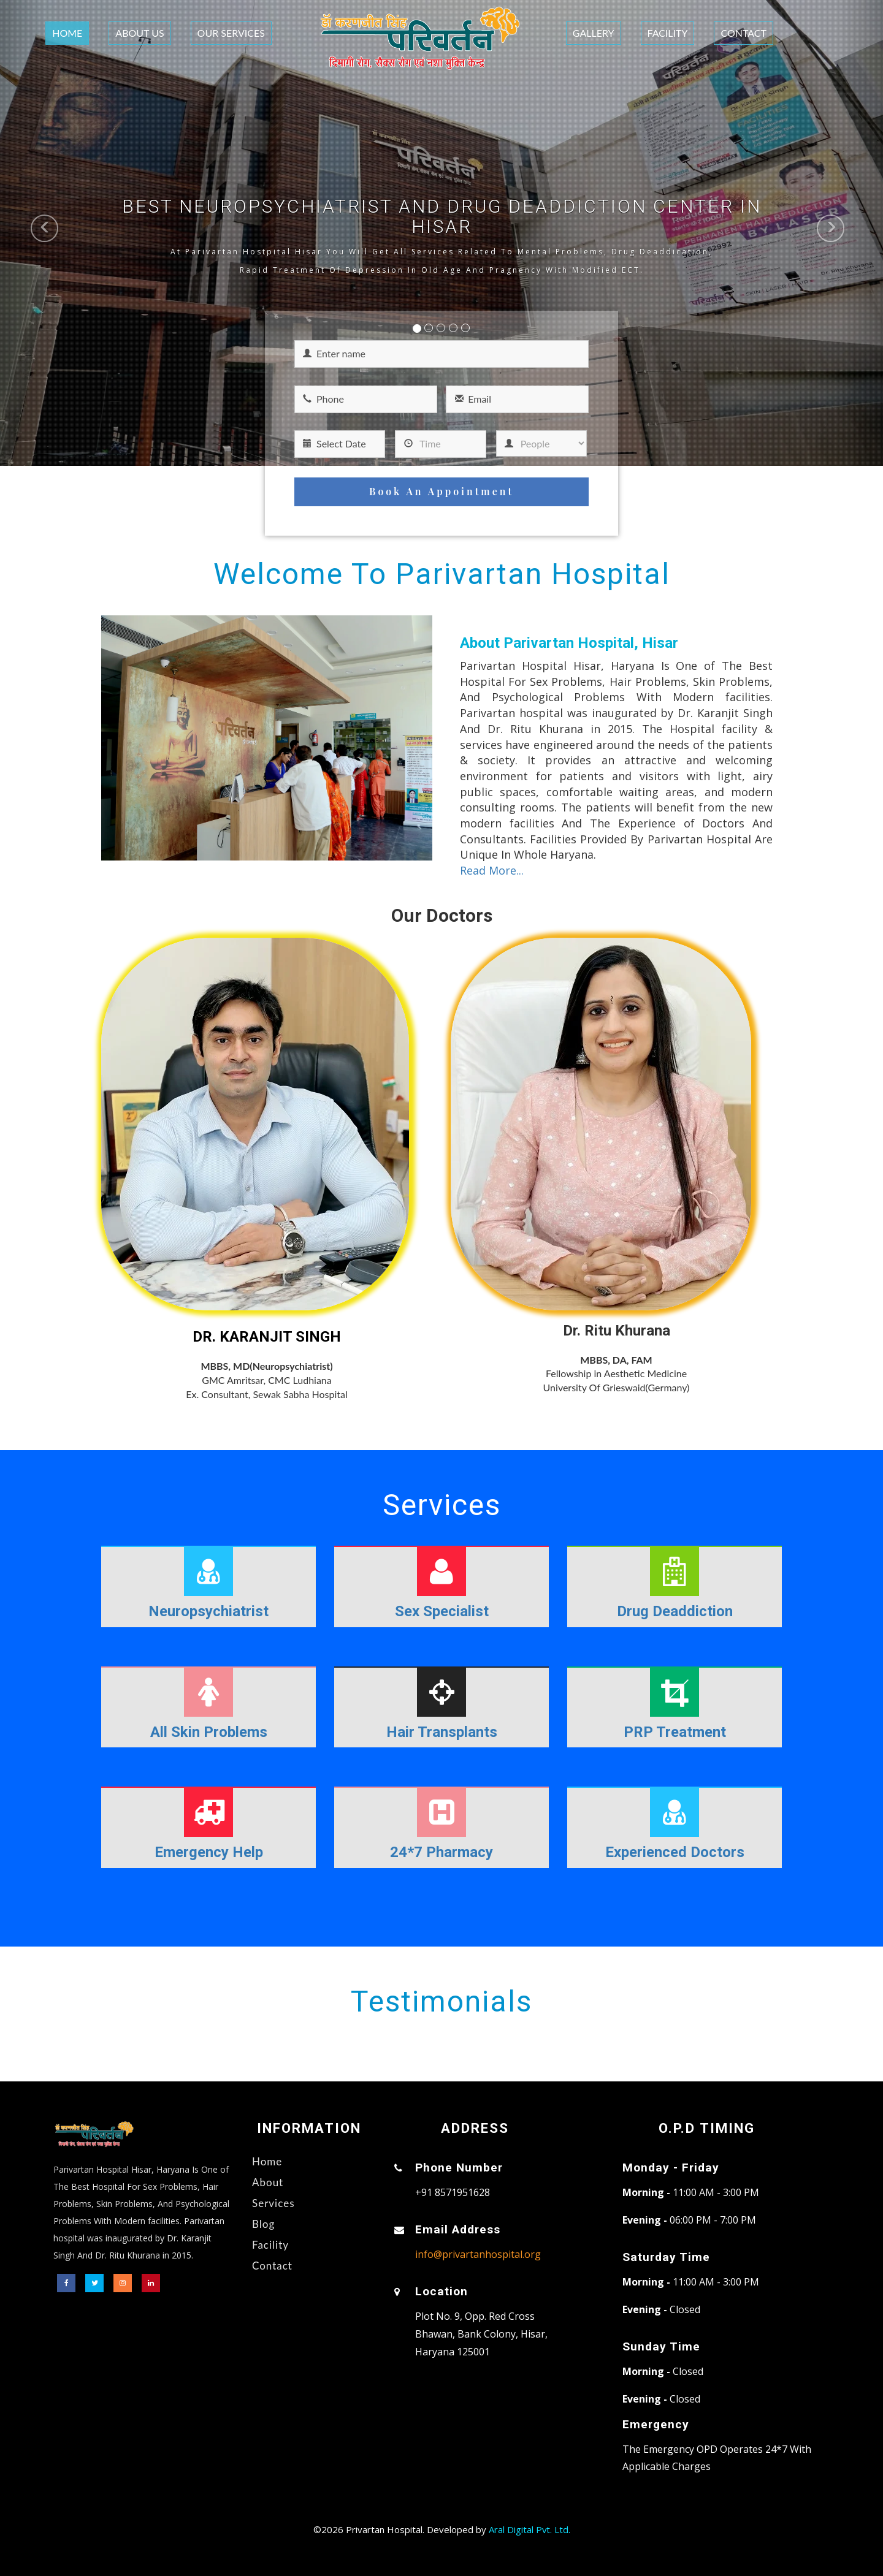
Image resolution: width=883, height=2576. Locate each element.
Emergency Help (209, 1852)
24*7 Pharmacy (441, 1852)
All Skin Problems (208, 1732)
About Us (139, 33)
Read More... (492, 870)
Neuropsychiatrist (208, 1611)
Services (273, 2203)
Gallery (593, 33)
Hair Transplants (441, 1732)
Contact (743, 33)
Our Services (231, 33)
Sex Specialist (442, 1611)
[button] (22, 233)
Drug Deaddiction (675, 1611)
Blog (263, 2223)
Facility (668, 33)
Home (67, 33)
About (267, 2182)
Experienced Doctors (674, 1852)
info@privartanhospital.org (478, 2254)
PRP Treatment (675, 1732)
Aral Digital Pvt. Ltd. (529, 2529)
